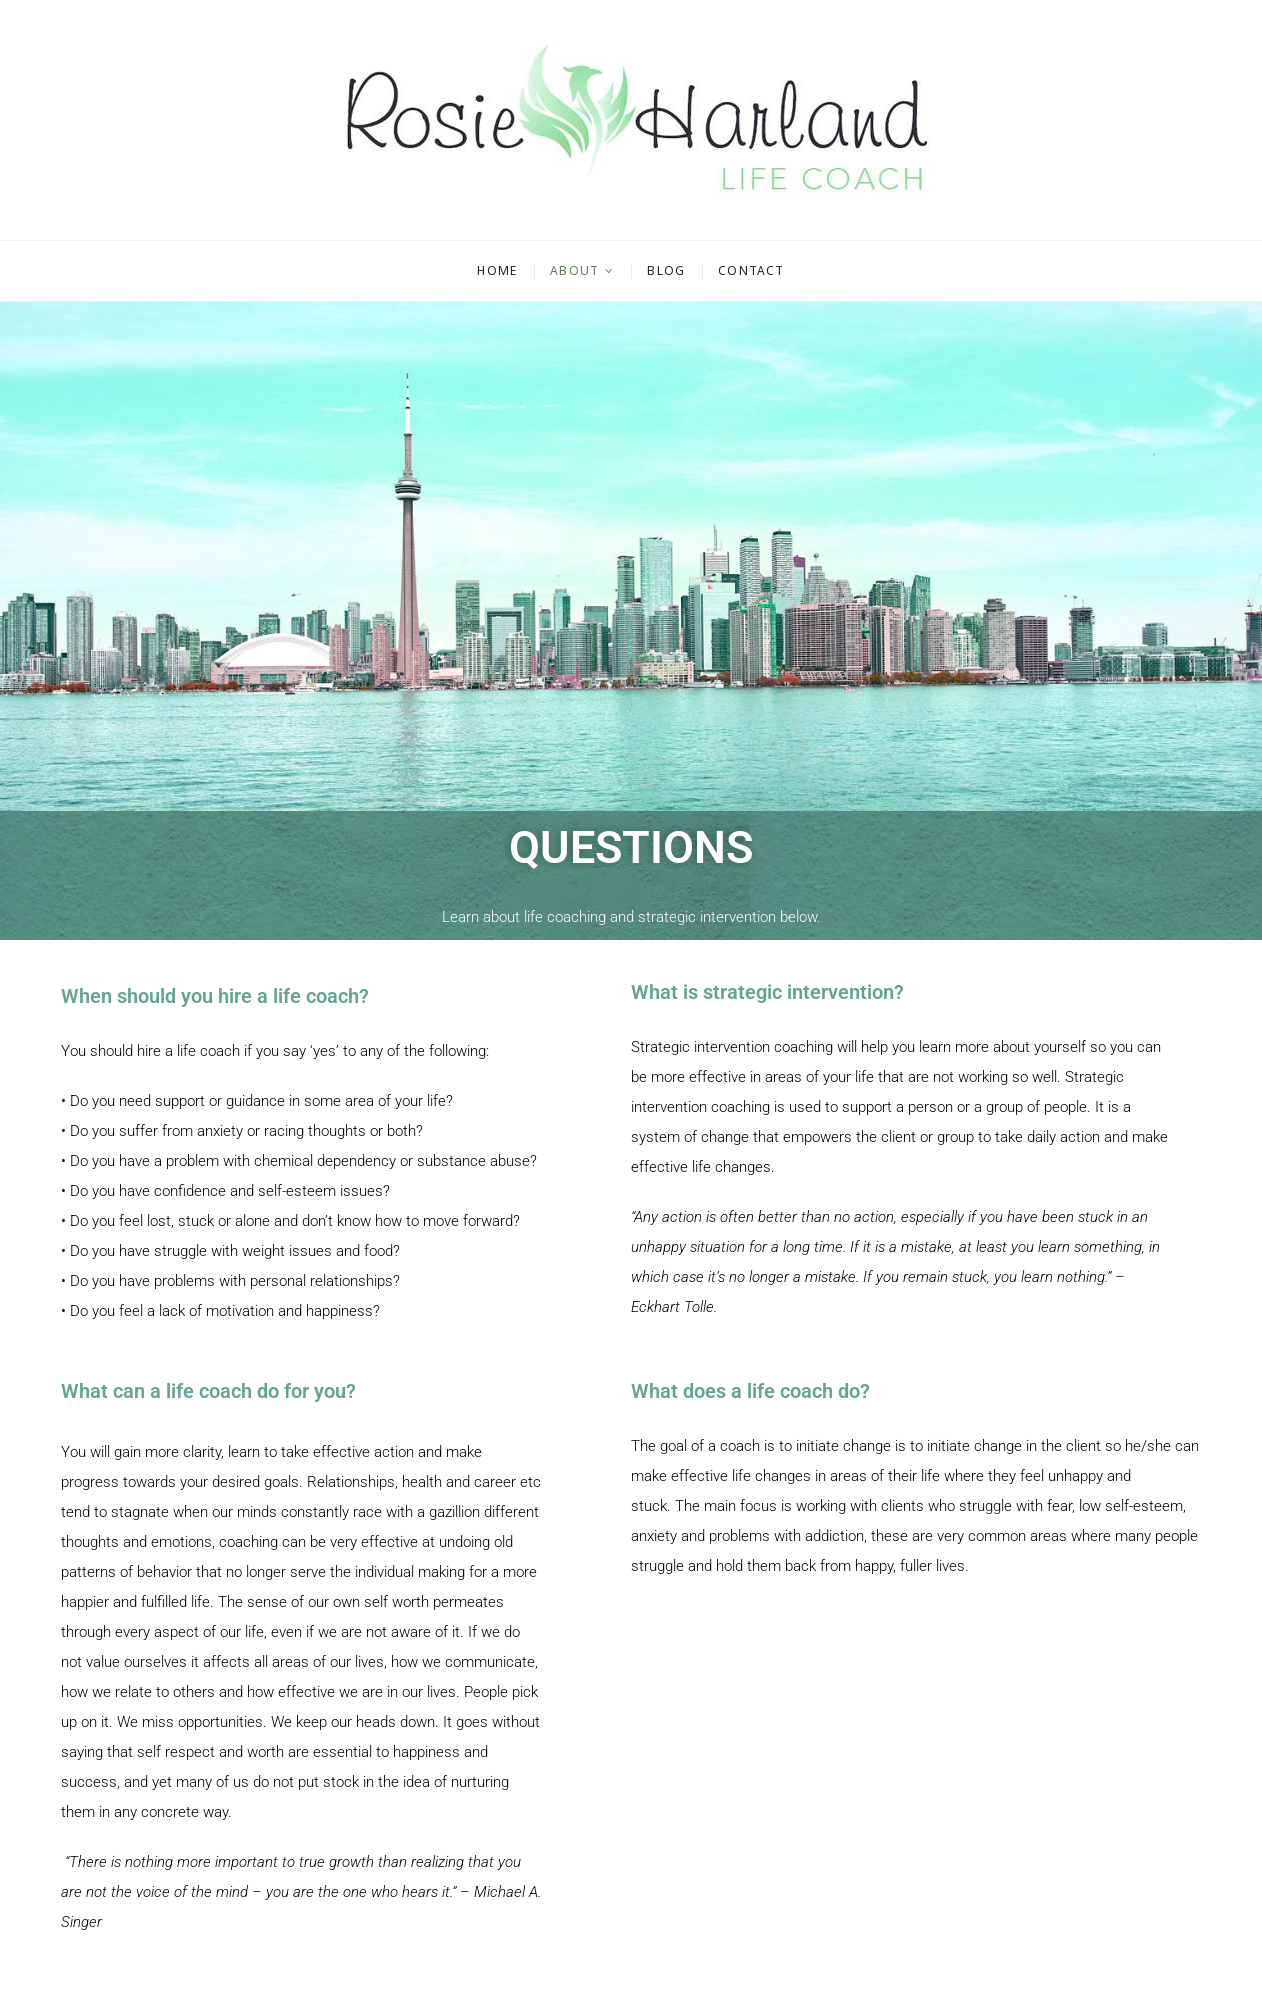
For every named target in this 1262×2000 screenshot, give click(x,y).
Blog (666, 270)
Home (497, 270)
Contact (751, 270)
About (574, 270)
